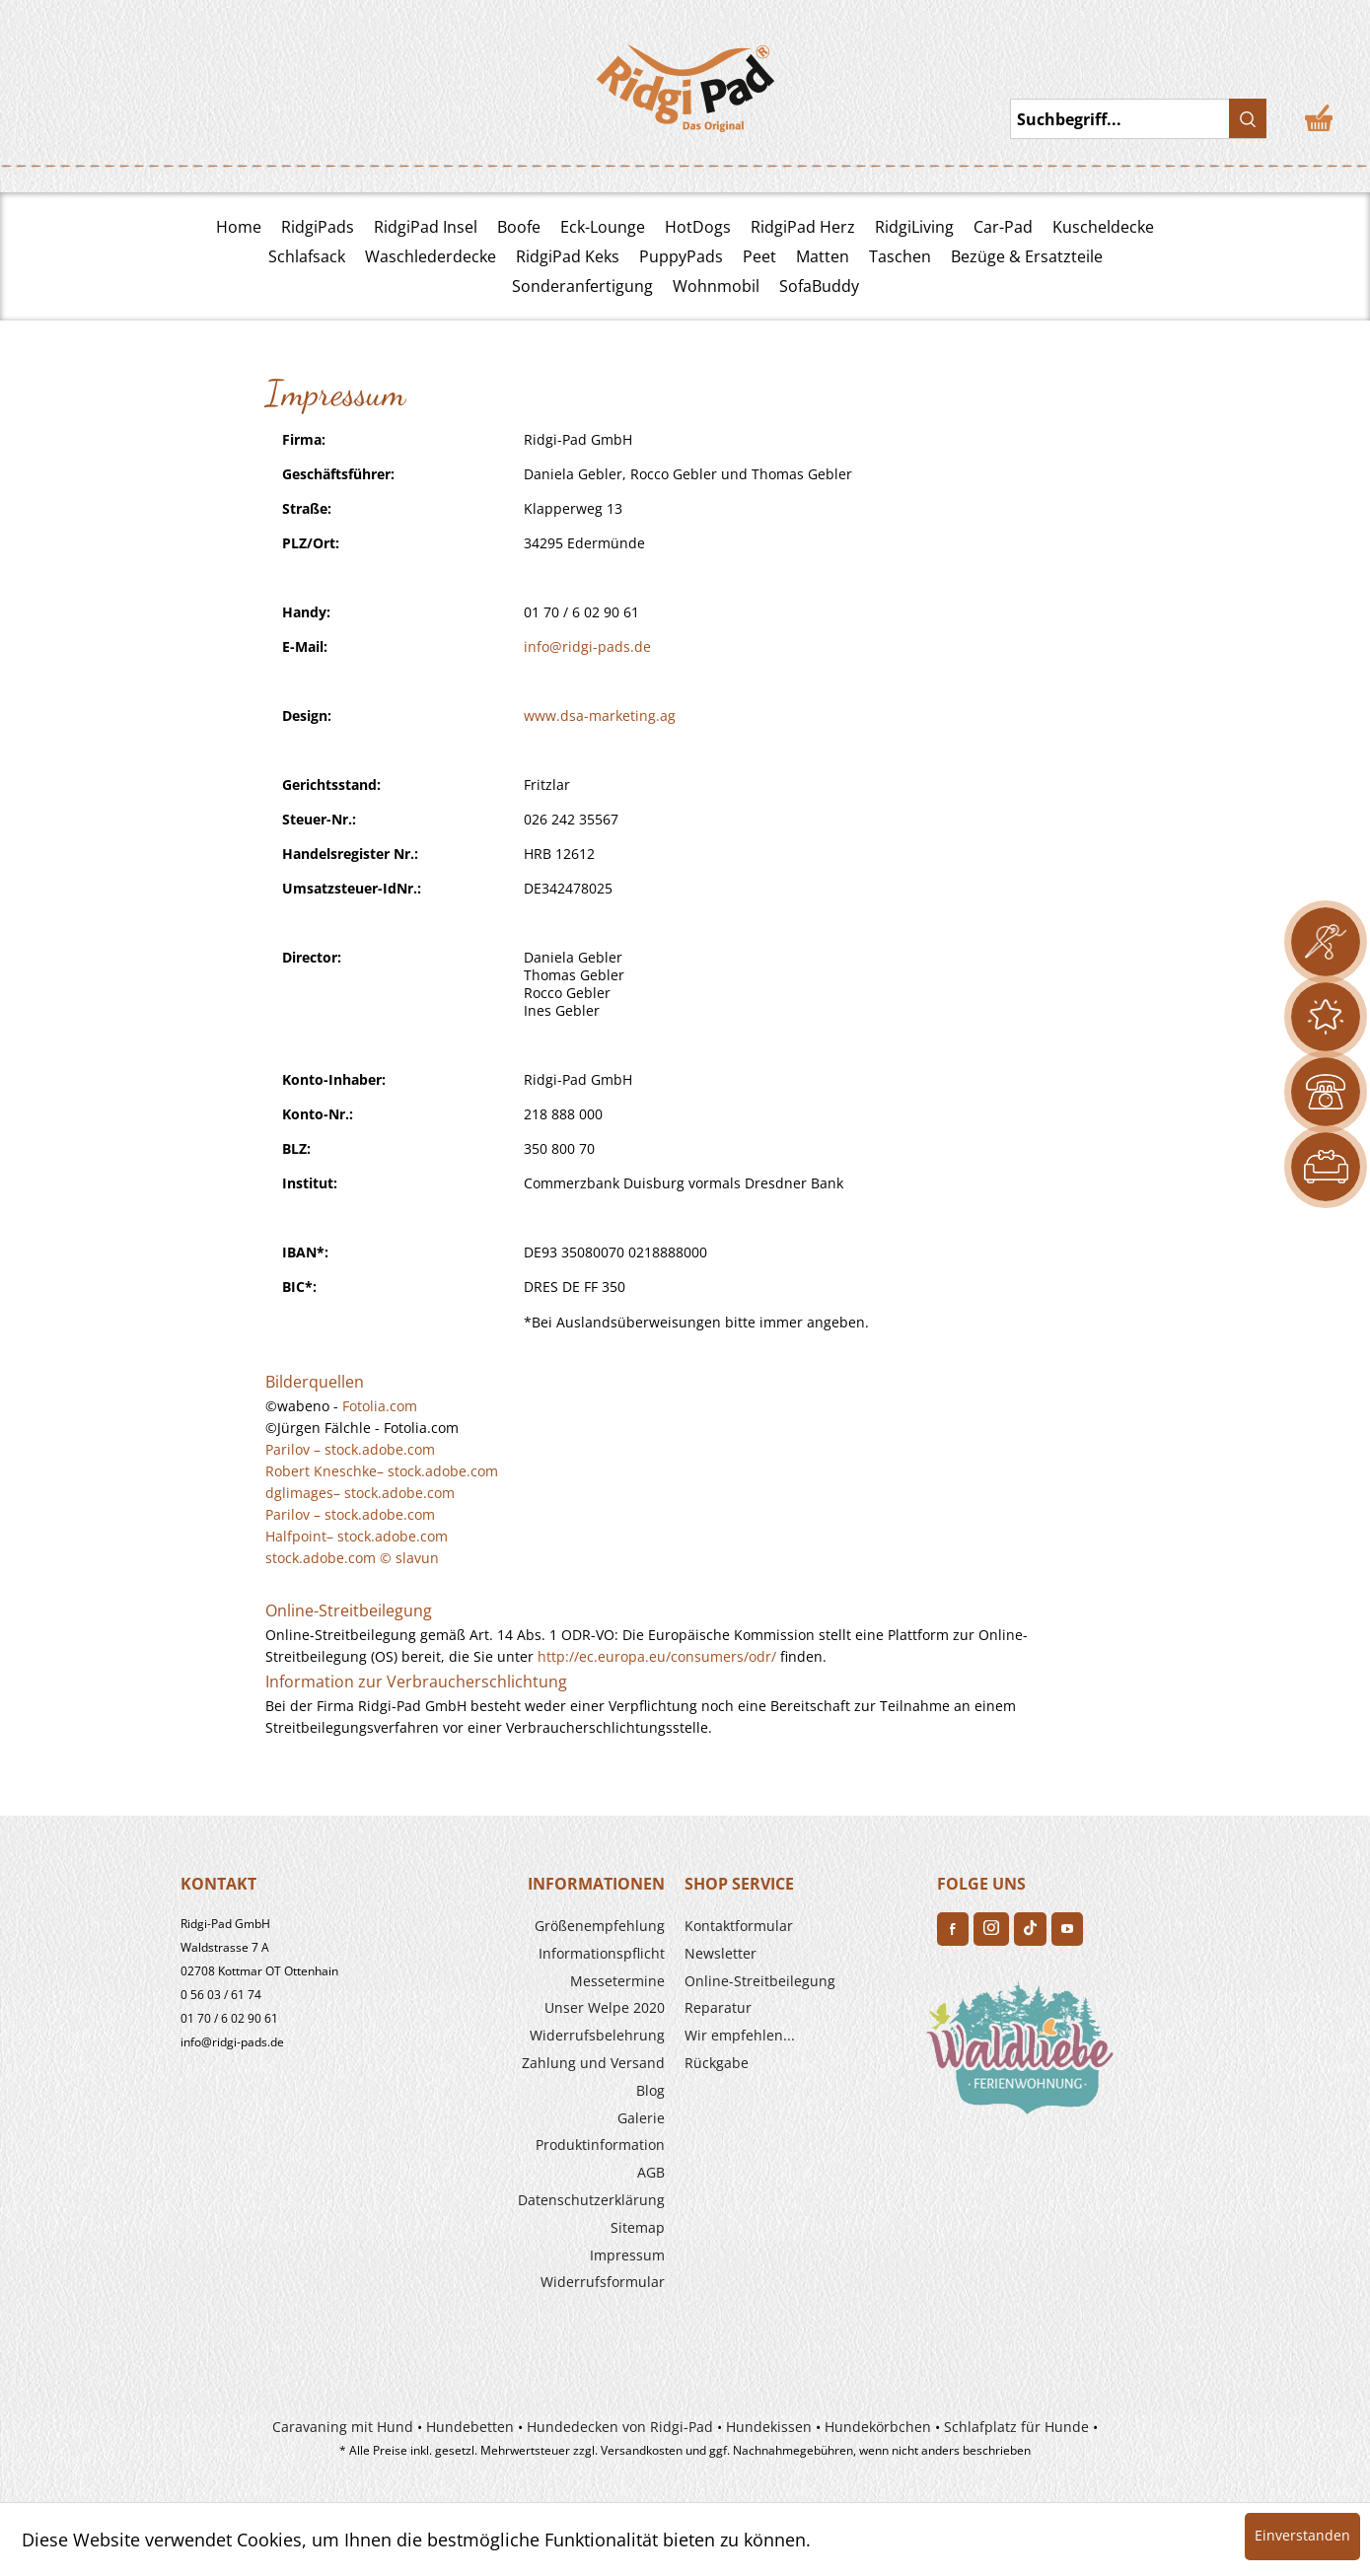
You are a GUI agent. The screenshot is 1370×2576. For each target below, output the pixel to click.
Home (238, 227)
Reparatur (718, 2007)
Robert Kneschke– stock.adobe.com (381, 1471)
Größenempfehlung (600, 1925)
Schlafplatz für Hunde (1016, 2426)
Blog (650, 2090)
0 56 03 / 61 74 (220, 1994)
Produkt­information (600, 2144)
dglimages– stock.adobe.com (360, 1492)
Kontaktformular (739, 1925)
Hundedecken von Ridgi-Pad (620, 2426)
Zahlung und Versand (593, 2062)
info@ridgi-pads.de (587, 646)
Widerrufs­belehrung (597, 2035)
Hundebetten (470, 2426)
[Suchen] (1247, 118)
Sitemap (638, 2227)
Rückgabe (717, 2062)
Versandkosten (642, 2450)
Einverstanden (1302, 2535)
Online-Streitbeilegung (760, 1980)
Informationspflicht (602, 1953)
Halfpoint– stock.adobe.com (356, 1536)
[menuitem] (548, 1926)
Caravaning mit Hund (342, 2426)
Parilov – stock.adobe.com (350, 1449)
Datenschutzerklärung (591, 2199)
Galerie (641, 2118)
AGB (651, 2172)
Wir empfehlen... (740, 2035)
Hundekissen (769, 2426)
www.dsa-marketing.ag (600, 715)
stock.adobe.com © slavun (352, 1557)
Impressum (627, 2255)
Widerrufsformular (603, 2281)
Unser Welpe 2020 (604, 2007)
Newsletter (721, 1953)
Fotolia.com (379, 1405)
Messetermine (617, 1980)
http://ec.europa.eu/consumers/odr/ (657, 1656)
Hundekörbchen (878, 2426)
